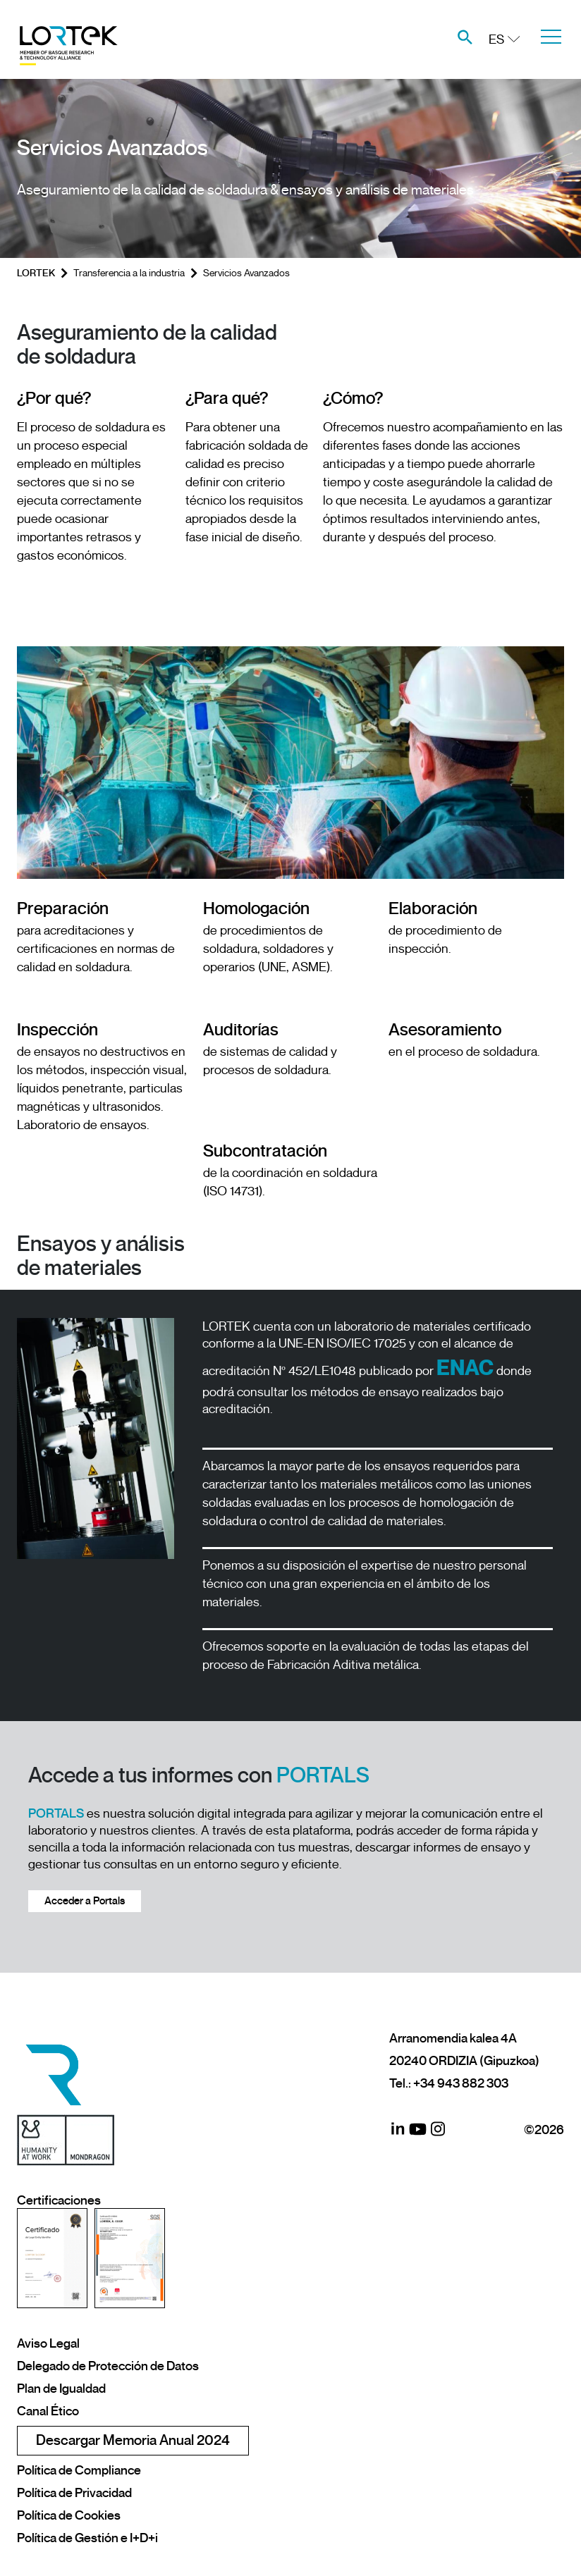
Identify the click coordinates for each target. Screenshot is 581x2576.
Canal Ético (48, 2411)
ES (496, 39)
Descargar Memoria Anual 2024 (133, 2440)
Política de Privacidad (74, 2493)
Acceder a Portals (84, 1900)
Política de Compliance (79, 2470)
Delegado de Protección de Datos (108, 2366)
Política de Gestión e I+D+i (87, 2538)
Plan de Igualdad (61, 2388)
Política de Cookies (69, 2515)
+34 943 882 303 (460, 2083)
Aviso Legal (48, 2343)
